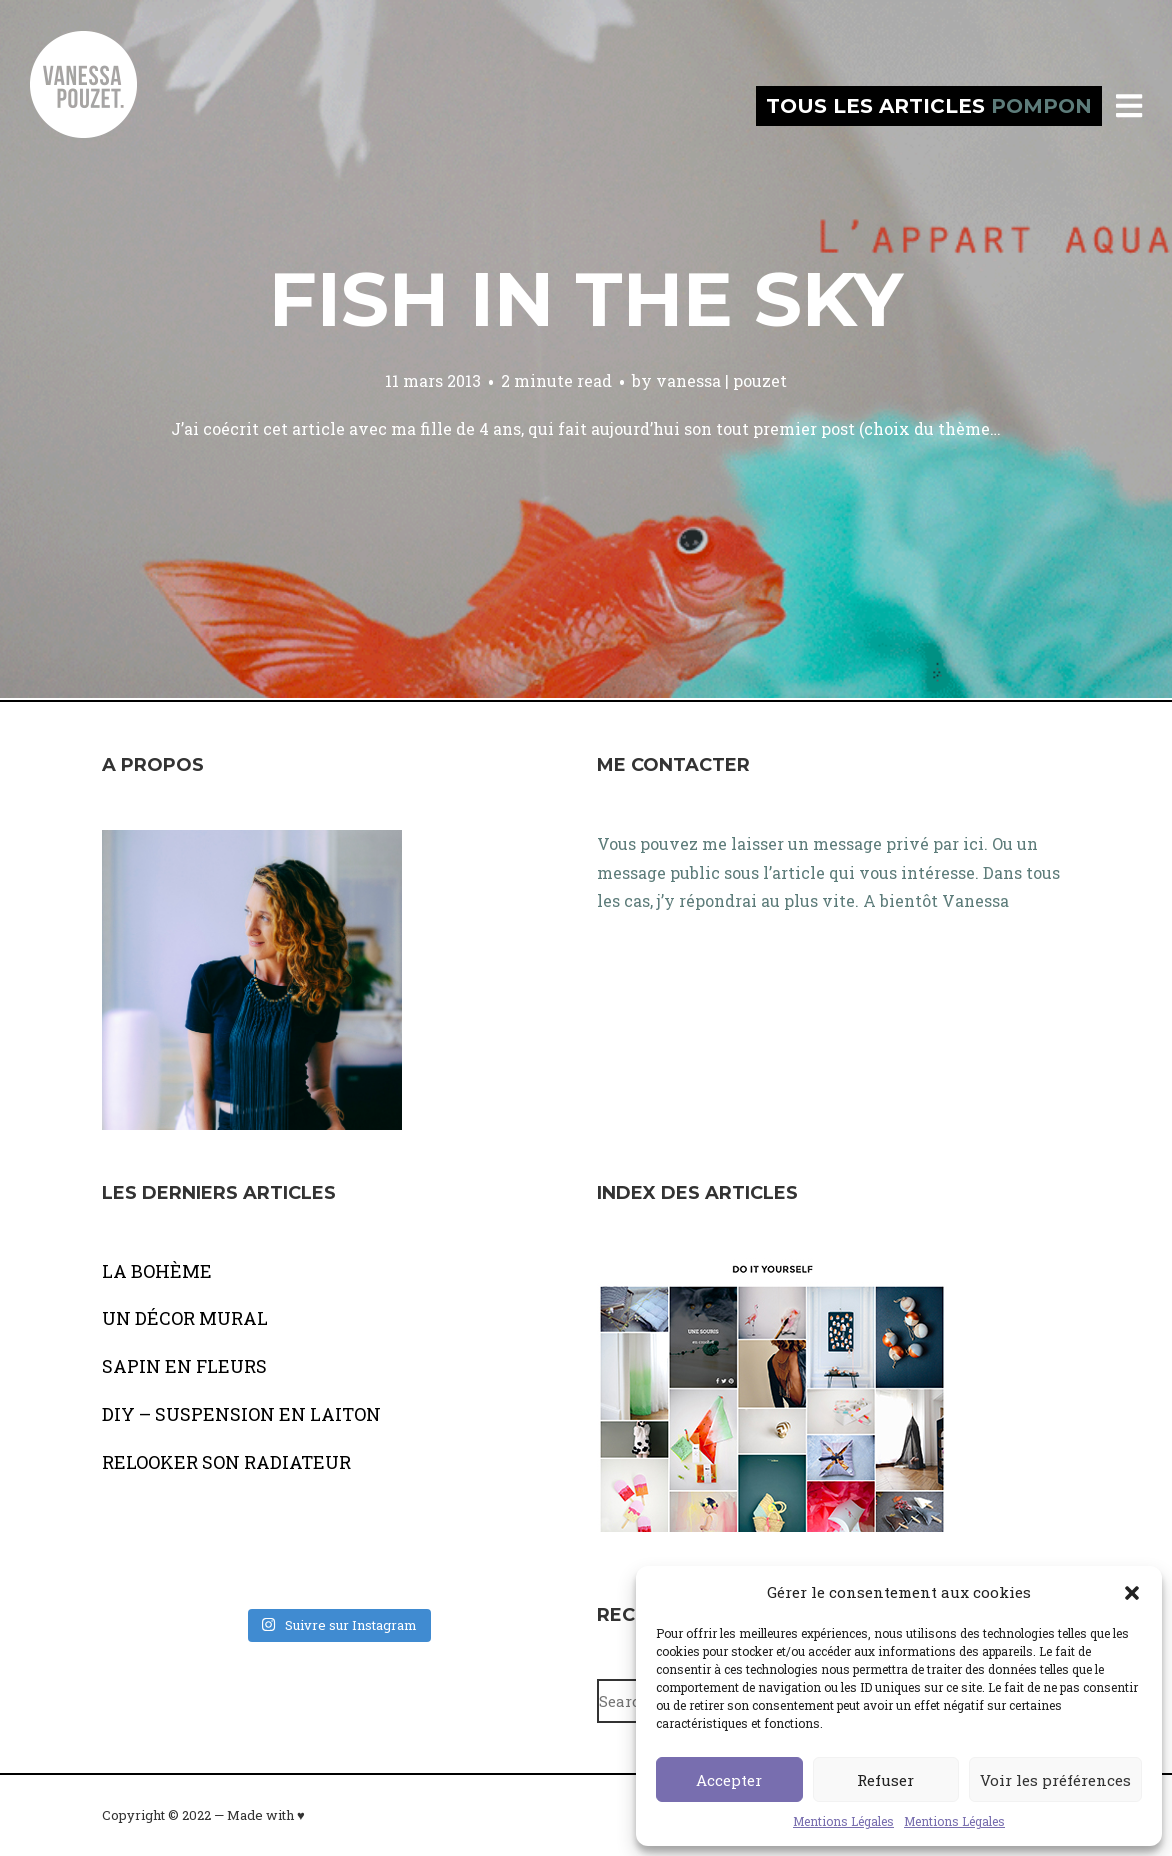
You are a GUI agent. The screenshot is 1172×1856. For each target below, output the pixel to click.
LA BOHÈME (157, 1271)
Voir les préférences (1055, 1780)
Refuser (885, 1780)
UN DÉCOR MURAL (185, 1318)
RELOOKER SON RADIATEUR (226, 1462)
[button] (1132, 1593)
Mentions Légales (843, 1821)
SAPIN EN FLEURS (184, 1366)
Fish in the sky (586, 299)
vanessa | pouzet (721, 380)
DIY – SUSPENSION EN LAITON (241, 1414)
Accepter (729, 1780)
